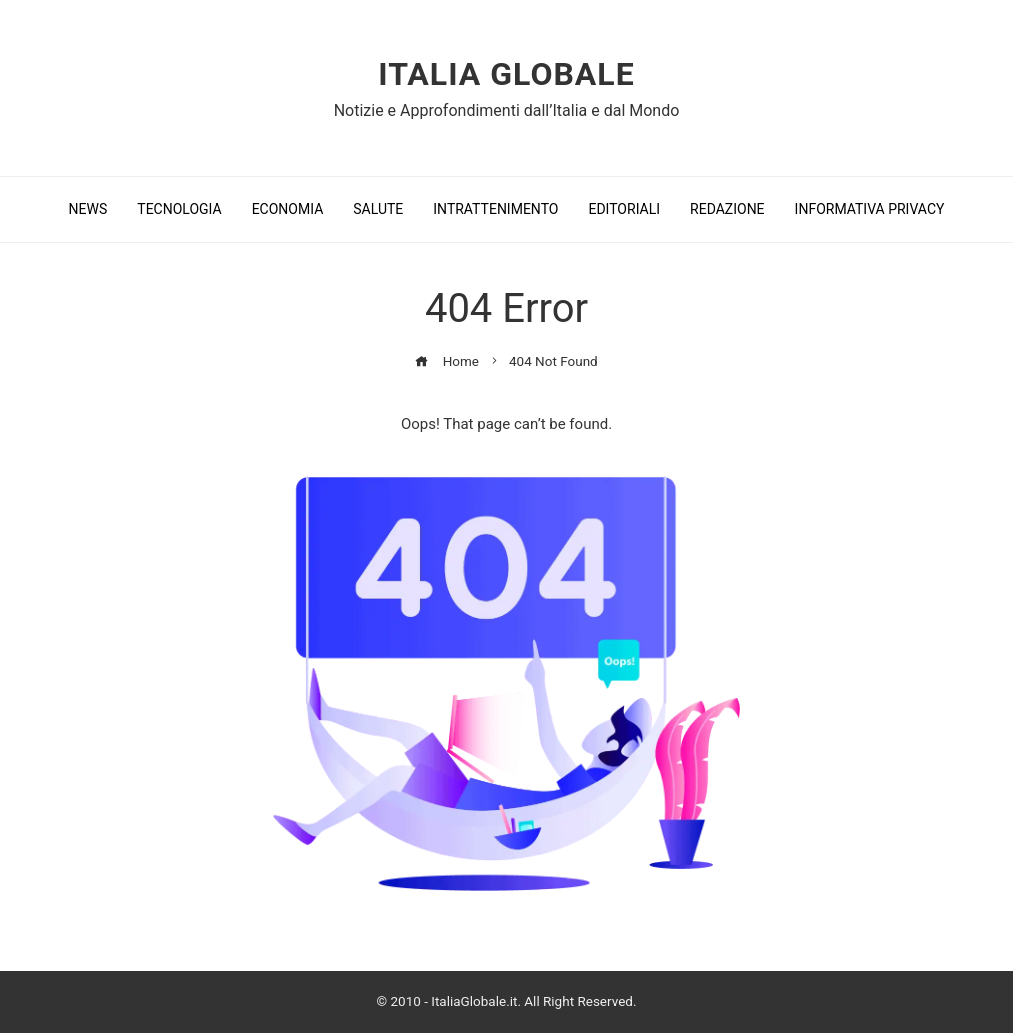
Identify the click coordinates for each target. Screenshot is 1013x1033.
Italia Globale (506, 74)
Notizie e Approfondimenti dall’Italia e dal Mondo (507, 110)
